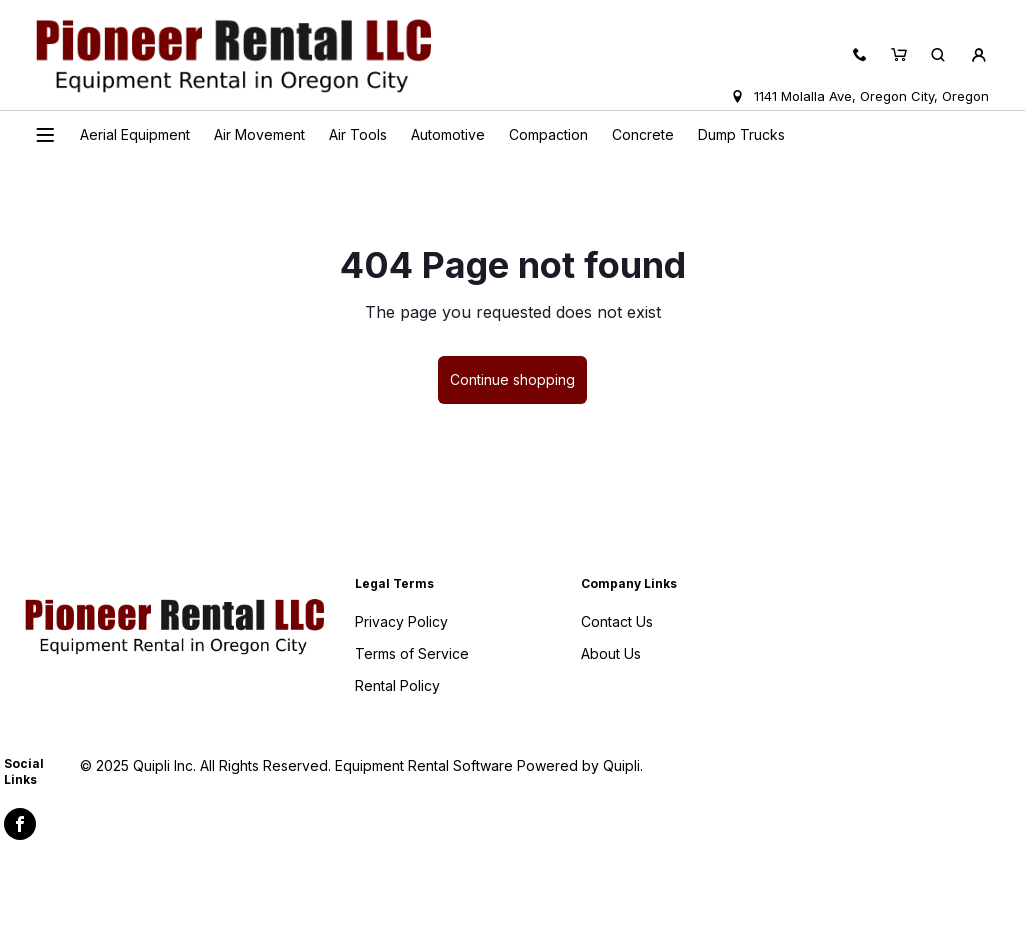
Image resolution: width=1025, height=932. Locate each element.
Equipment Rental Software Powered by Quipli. (489, 765)
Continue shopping (512, 379)
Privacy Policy (401, 621)
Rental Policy (397, 685)
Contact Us (617, 621)
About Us (611, 653)
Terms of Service (412, 653)
